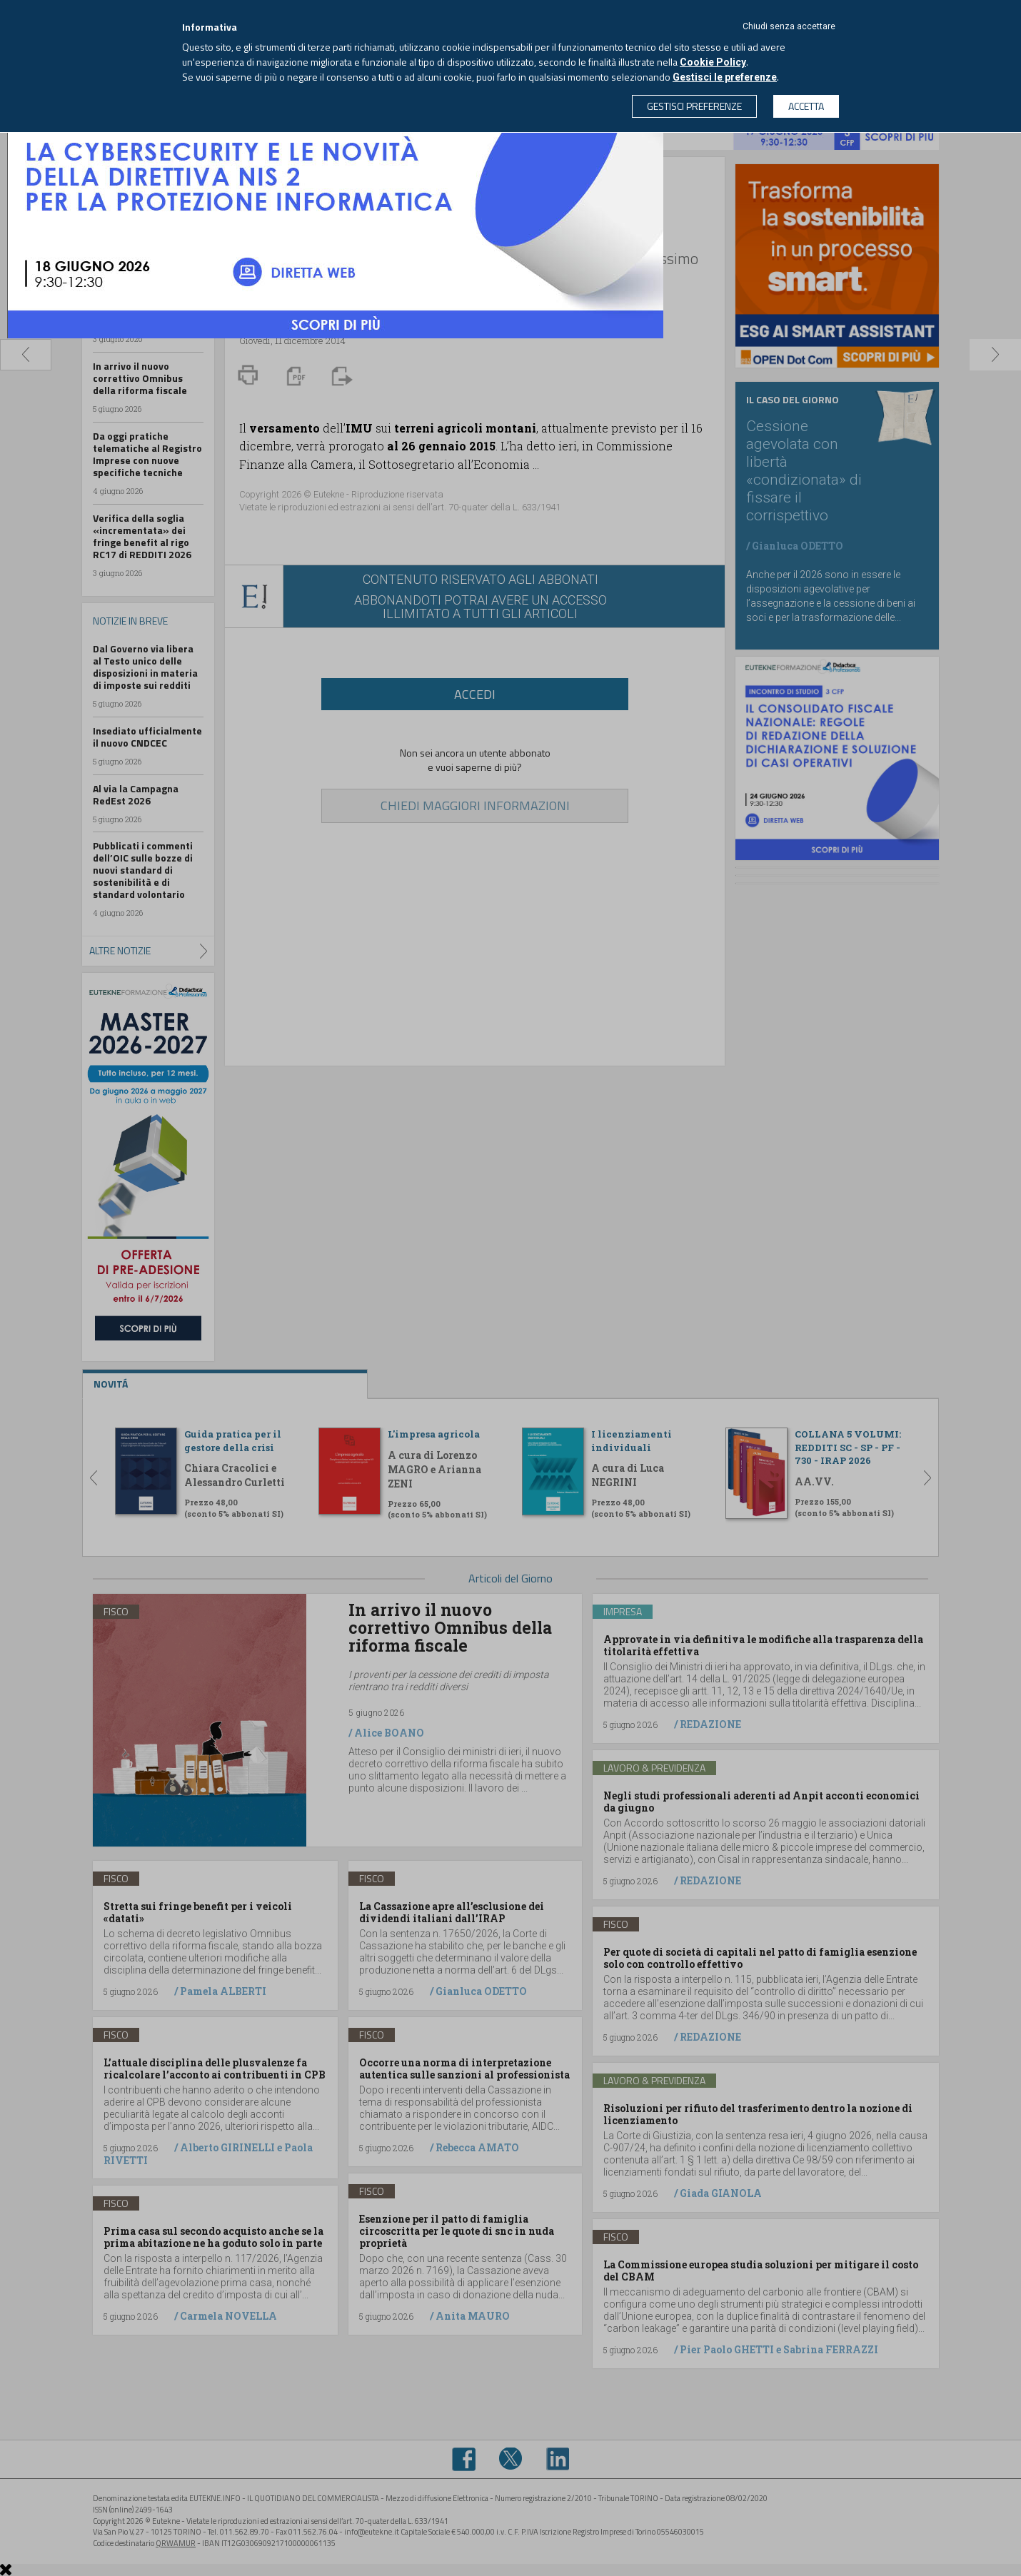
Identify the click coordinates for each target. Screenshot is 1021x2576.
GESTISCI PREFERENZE (694, 106)
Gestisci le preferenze (725, 77)
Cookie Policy (713, 62)
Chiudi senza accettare (789, 26)
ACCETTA (806, 106)
